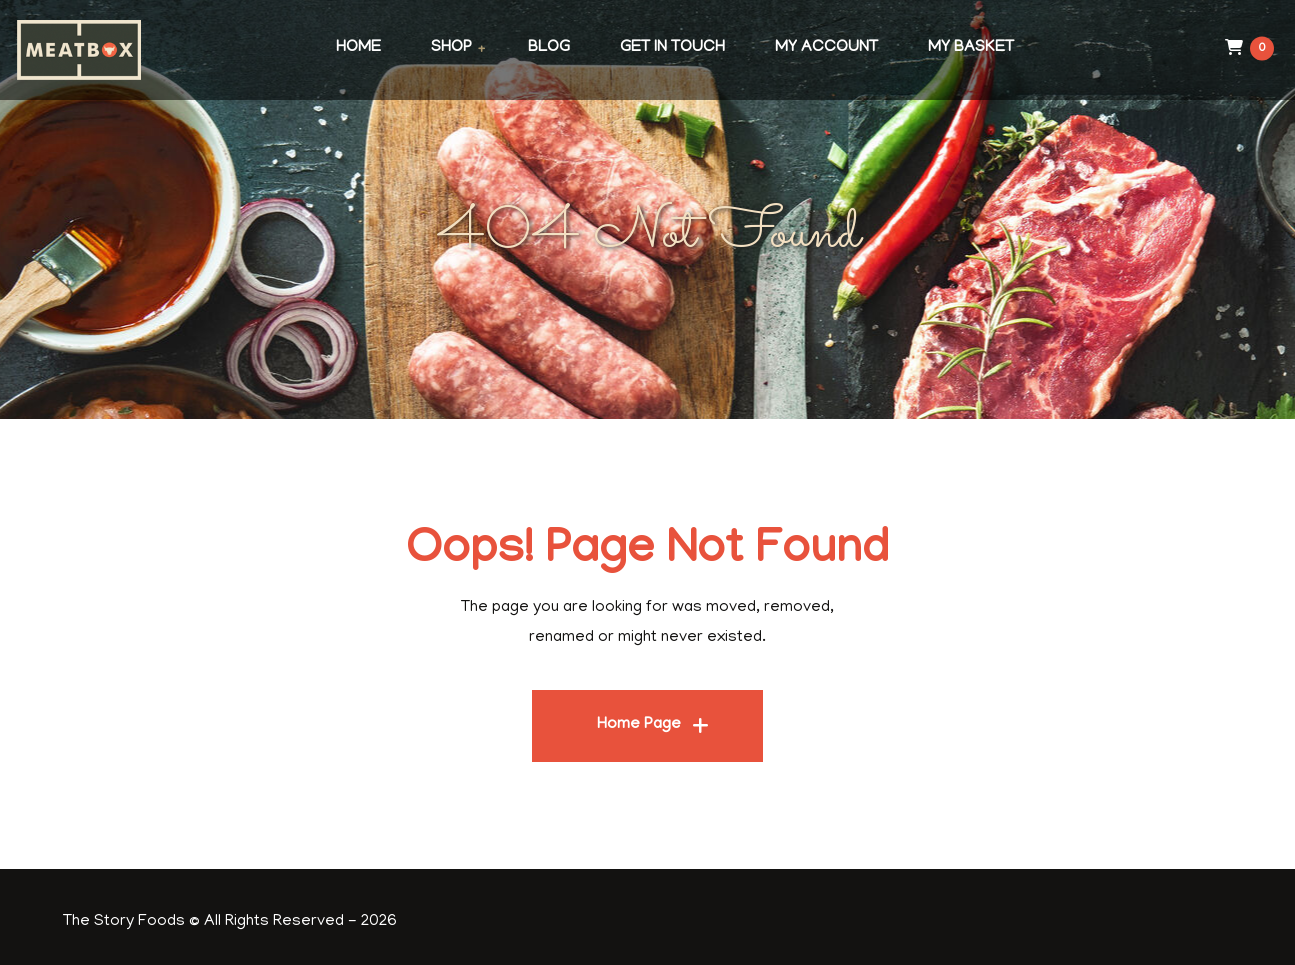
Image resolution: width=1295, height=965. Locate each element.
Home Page (639, 725)
